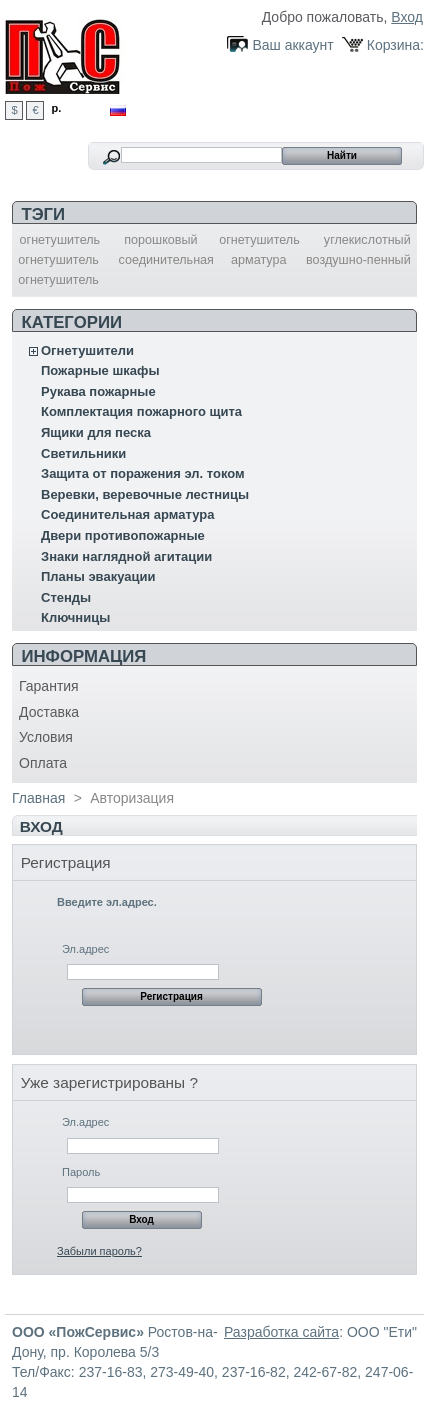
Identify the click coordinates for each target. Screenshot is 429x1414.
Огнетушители (87, 350)
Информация (83, 656)
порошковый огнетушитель (212, 240)
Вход (407, 17)
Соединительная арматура (127, 514)
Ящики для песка (96, 432)
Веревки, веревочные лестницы (145, 494)
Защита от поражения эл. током (143, 473)
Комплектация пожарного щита (141, 411)
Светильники (83, 453)
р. (57, 108)
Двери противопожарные (123, 535)
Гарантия (49, 686)
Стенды (66, 597)
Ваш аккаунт (292, 45)
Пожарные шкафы (100, 370)
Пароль (81, 1172)
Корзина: (395, 45)
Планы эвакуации (98, 576)
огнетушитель (60, 240)
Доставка (49, 712)
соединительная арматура (202, 260)
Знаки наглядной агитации (126, 556)
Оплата (43, 763)
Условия (46, 737)
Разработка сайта (281, 1332)
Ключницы (75, 617)
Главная (38, 798)
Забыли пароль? (99, 1251)
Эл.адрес (85, 949)
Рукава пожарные (98, 391)
